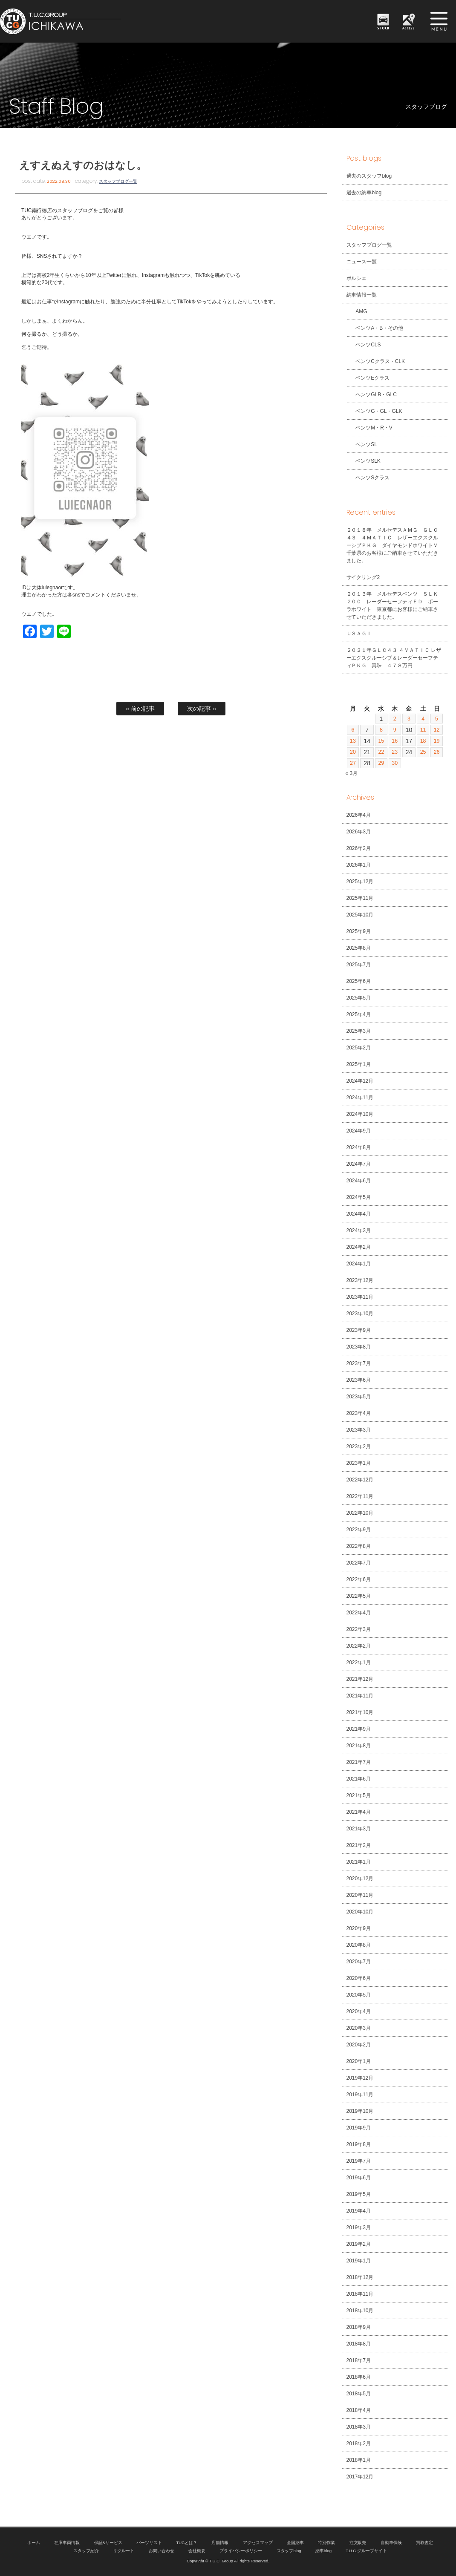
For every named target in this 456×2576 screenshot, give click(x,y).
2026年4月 (358, 815)
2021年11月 (360, 1696)
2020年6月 (358, 1978)
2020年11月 (360, 1895)
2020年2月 (358, 2045)
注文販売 (358, 2542)
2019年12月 (360, 2078)
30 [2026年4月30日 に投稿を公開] (394, 763)
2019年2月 (358, 2244)
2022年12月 (360, 1480)
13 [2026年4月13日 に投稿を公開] (353, 741)
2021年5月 (358, 1795)
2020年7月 (358, 1962)
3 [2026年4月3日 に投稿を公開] (408, 718)
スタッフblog (289, 2550)
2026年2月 (358, 848)
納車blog (323, 2550)
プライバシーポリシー (240, 2550)
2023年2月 (358, 1446)
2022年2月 (358, 1646)
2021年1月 (358, 1862)
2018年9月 (358, 2327)
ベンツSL (362, 444)
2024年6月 (358, 1181)
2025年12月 (360, 882)
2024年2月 (358, 1247)
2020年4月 (358, 2011)
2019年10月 (360, 2111)
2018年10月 (360, 2311)
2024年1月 (358, 1264)
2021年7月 (358, 1762)
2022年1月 (358, 1662)
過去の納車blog (364, 193)
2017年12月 (360, 2477)
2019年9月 (358, 2128)
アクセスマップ (258, 2542)
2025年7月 (358, 965)
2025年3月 (358, 1031)
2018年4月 (358, 2410)
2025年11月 (360, 898)
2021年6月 (358, 1779)
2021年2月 (358, 1845)
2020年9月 (358, 1928)
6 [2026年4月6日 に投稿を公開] (353, 729)
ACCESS (409, 27)
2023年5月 (358, 1397)
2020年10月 (360, 1912)
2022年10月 (360, 1513)
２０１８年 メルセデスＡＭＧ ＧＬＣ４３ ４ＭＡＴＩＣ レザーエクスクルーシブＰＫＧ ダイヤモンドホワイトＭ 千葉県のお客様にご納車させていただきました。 (395, 545)
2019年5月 (358, 2194)
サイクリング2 (363, 577)
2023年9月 (358, 1330)
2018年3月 (358, 2427)
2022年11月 (360, 1496)
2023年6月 (358, 1380)
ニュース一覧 (361, 262)
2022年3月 (358, 1629)
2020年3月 (358, 2028)
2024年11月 (360, 1098)
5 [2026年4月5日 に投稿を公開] (436, 718)
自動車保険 (391, 2542)
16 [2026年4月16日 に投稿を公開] (394, 741)
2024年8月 (358, 1147)
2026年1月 (358, 865)
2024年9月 (358, 1131)
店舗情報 (219, 2542)
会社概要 (196, 2550)
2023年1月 (358, 1463)
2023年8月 (358, 1347)
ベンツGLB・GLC (372, 395)
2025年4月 (358, 1014)
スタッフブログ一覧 (118, 181)
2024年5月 (358, 1197)
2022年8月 (358, 1546)
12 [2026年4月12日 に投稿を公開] (436, 729)
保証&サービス (108, 2542)
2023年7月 (358, 1363)
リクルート (123, 2550)
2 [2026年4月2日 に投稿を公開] (394, 718)
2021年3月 (358, 1829)
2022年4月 (358, 1613)
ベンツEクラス (369, 378)
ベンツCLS (364, 345)
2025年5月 (358, 998)
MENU (439, 21)
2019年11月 (360, 2095)
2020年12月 (360, 1879)
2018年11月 (360, 2294)
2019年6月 (358, 2178)
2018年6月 (358, 2377)
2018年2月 (358, 2443)
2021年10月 (360, 1712)
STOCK (384, 27)
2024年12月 (360, 1081)
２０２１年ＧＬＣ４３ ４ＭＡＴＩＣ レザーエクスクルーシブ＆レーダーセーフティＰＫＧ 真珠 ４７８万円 (393, 657)
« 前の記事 (140, 708)
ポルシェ (356, 278)
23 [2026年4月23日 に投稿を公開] (394, 752)
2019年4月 (358, 2211)
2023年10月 (360, 1314)
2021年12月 (360, 1679)
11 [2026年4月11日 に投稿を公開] (422, 729)
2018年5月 (358, 2394)
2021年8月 (358, 1746)
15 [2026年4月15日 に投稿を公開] (381, 741)
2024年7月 (358, 1164)
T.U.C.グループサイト (366, 2550)
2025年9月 (358, 931)
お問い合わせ (161, 2550)
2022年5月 (358, 1596)
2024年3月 (358, 1230)
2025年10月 (360, 915)
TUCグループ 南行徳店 (91, 21)
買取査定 (424, 2542)
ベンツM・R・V (370, 428)
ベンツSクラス (369, 478)
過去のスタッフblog (369, 176)
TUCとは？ (186, 2542)
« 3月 (352, 773)
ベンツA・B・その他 (375, 328)
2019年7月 (358, 2161)
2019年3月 (358, 2227)
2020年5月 (358, 1995)
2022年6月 (358, 1579)
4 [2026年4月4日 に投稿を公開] (422, 718)
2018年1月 (358, 2460)
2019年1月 (358, 2261)
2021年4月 (358, 1812)
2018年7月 (358, 2360)
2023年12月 (360, 1280)
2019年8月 (358, 2144)
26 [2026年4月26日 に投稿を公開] (436, 752)
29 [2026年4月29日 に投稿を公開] (381, 763)
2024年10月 (360, 1114)
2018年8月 (358, 2344)
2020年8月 (358, 1945)
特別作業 (326, 2542)
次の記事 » (201, 708)
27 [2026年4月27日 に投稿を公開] (353, 763)
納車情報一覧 (361, 295)
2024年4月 (358, 1214)
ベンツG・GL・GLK (375, 411)
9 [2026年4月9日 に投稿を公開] (394, 729)
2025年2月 (358, 1048)
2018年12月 (360, 2277)
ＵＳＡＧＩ (359, 634)
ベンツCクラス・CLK (376, 361)
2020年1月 (358, 2061)
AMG (357, 311)
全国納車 (295, 2542)
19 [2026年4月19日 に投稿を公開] (436, 741)
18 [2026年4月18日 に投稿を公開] (422, 741)
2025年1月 (358, 1064)
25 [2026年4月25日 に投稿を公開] (422, 752)
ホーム (33, 2542)
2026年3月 (358, 832)
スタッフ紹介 (86, 2550)
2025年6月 (358, 981)
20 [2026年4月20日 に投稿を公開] (353, 752)
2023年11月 (360, 1297)
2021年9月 (358, 1729)
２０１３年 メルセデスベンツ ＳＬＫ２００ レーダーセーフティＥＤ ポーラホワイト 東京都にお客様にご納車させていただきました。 (392, 605)
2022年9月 (358, 1530)
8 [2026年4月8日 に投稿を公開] (381, 729)
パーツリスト (149, 2542)
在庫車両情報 (67, 2542)
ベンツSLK (364, 461)
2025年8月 (358, 948)
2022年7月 (358, 1563)
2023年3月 (358, 1430)
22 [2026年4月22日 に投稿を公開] (381, 752)
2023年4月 (358, 1413)
